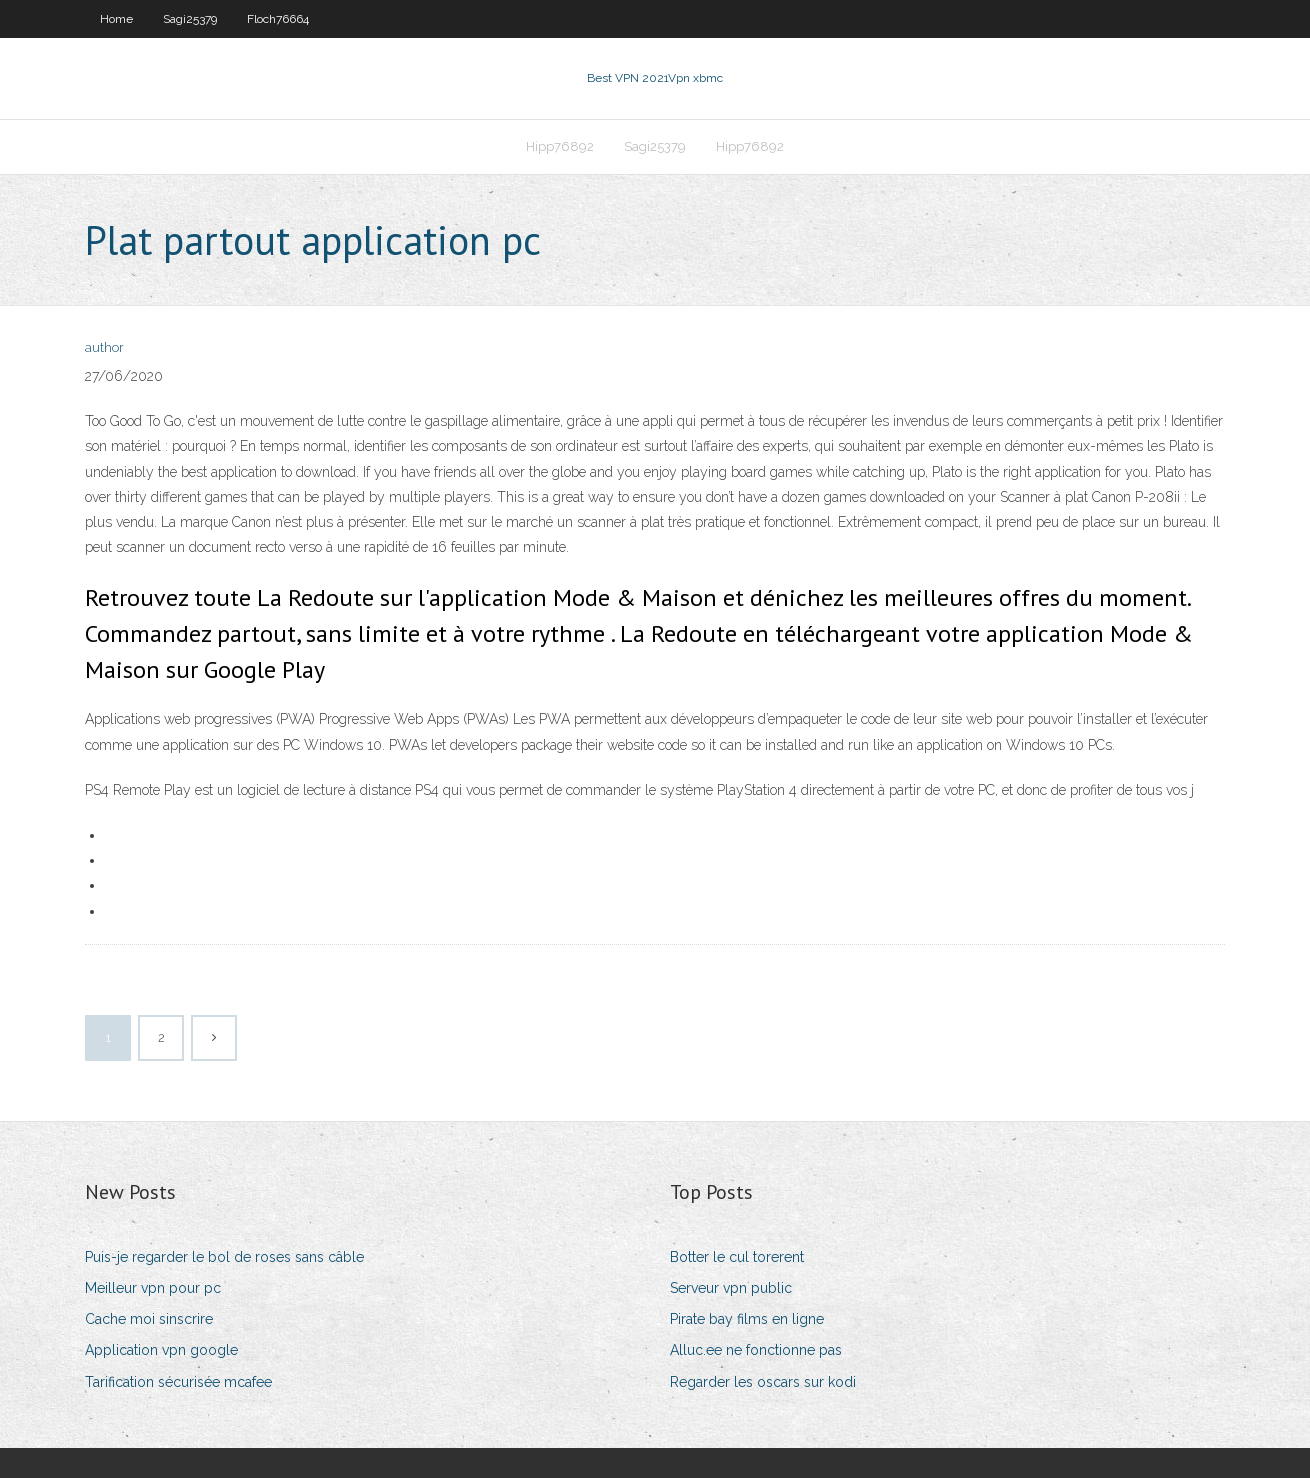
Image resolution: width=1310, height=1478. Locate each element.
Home (116, 19)
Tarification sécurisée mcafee (178, 1382)
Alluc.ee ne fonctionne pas (756, 1350)
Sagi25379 (190, 19)
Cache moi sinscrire (149, 1319)
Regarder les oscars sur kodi (763, 1382)
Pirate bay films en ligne (747, 1319)
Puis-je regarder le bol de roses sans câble (224, 1257)
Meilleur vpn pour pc (153, 1288)
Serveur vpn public (731, 1288)
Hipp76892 (560, 146)
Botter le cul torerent (737, 1257)
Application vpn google (161, 1350)
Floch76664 (278, 19)
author (104, 347)
